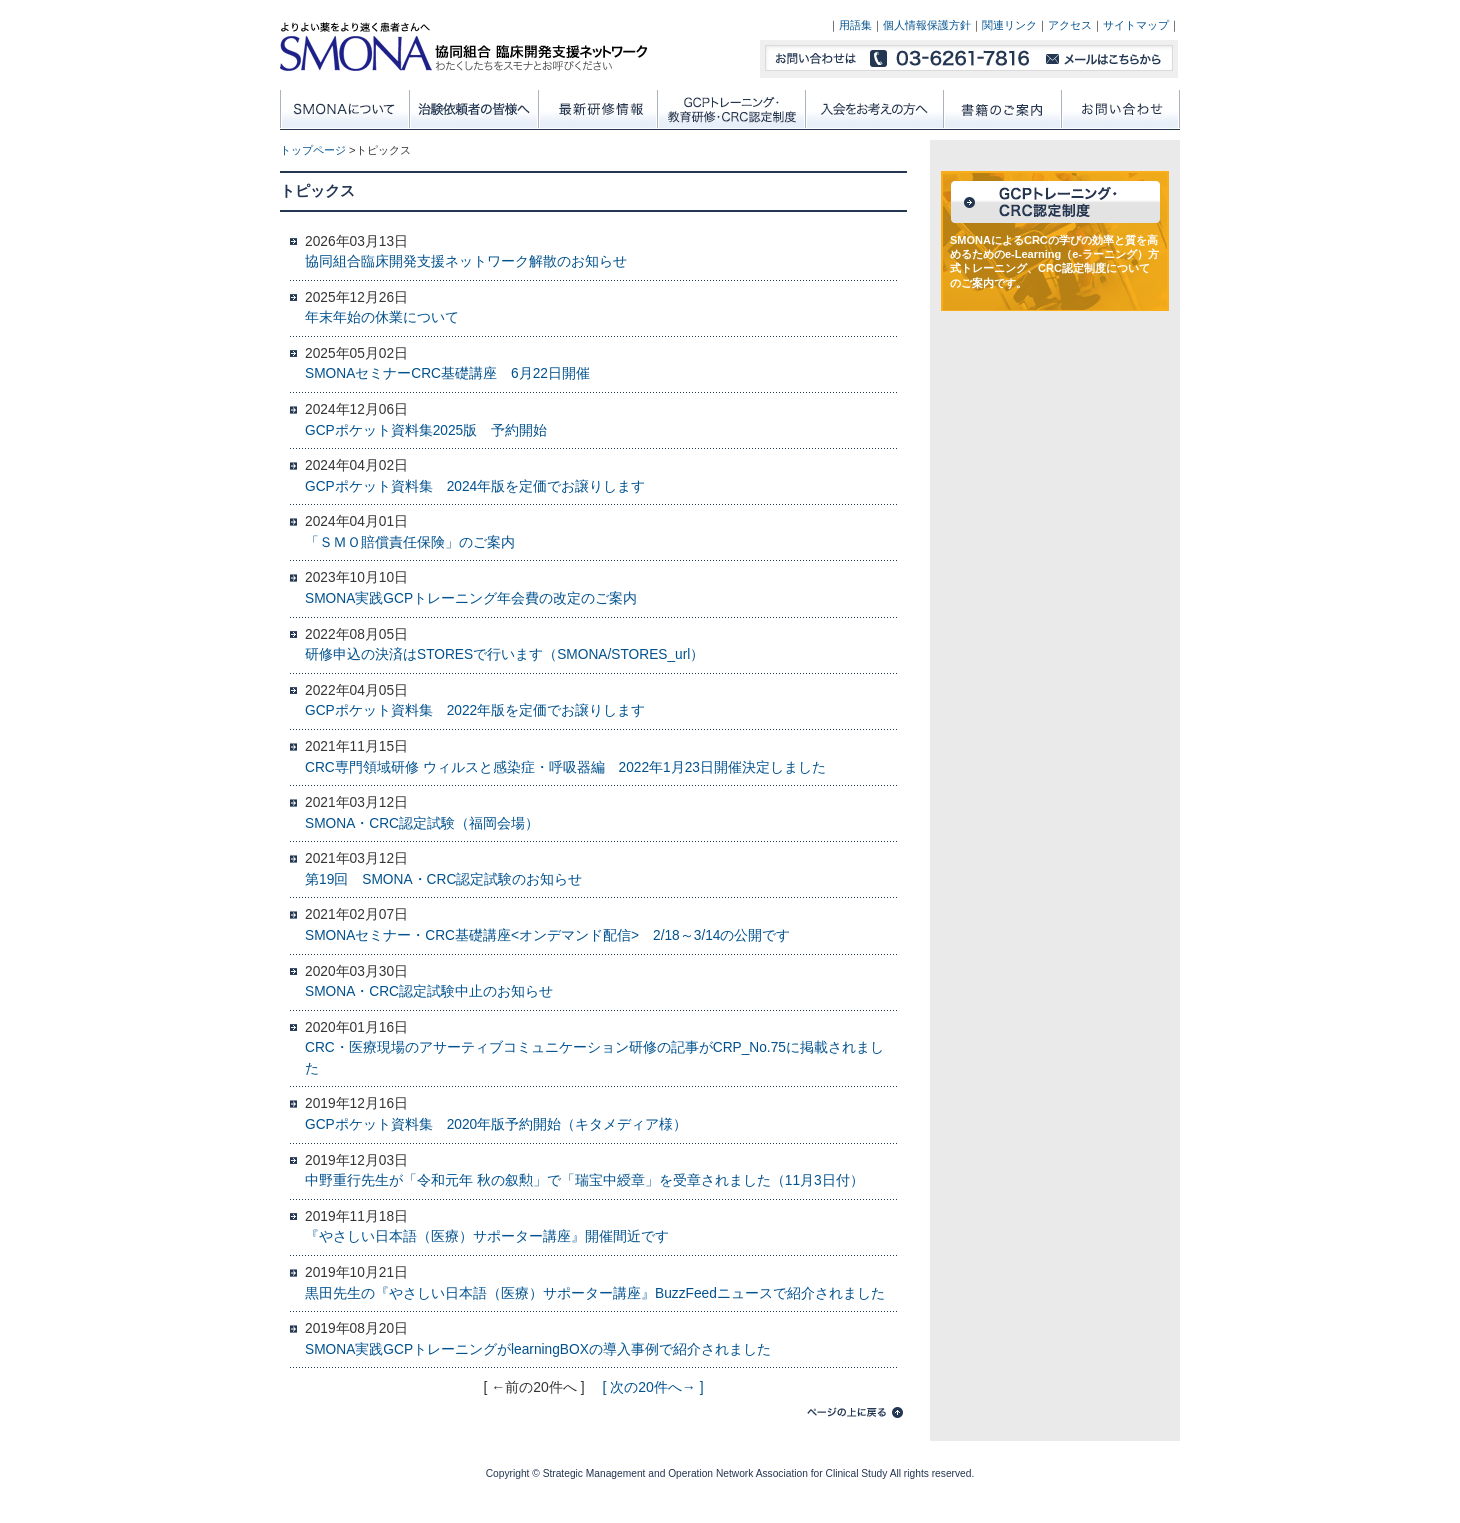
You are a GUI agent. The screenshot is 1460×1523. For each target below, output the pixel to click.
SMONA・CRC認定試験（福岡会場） (422, 823)
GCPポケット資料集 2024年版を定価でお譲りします (475, 486)
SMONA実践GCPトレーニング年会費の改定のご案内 (471, 598)
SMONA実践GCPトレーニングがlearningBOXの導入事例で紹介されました (538, 1349)
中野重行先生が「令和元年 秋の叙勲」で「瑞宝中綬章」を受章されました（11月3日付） (584, 1180)
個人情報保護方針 (927, 25)
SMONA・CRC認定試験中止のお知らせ (429, 991)
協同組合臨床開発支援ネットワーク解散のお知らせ (466, 261)
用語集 (855, 25)
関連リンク (1009, 25)
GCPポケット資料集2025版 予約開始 (426, 430)
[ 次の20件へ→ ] (652, 1387)
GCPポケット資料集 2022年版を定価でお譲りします (475, 710)
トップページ (313, 150)
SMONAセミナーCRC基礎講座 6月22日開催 (447, 373)
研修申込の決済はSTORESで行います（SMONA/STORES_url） (504, 654)
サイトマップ (1136, 25)
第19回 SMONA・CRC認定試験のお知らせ (443, 879)
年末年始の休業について (382, 317)
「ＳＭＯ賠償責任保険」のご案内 (410, 542)
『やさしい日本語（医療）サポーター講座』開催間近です (487, 1236)
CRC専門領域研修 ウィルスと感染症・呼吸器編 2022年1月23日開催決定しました (565, 767)
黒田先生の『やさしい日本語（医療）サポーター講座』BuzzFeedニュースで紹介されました (595, 1293)
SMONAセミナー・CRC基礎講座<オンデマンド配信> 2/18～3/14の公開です (547, 935)
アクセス (1070, 25)
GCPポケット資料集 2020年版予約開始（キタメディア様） (496, 1124)
